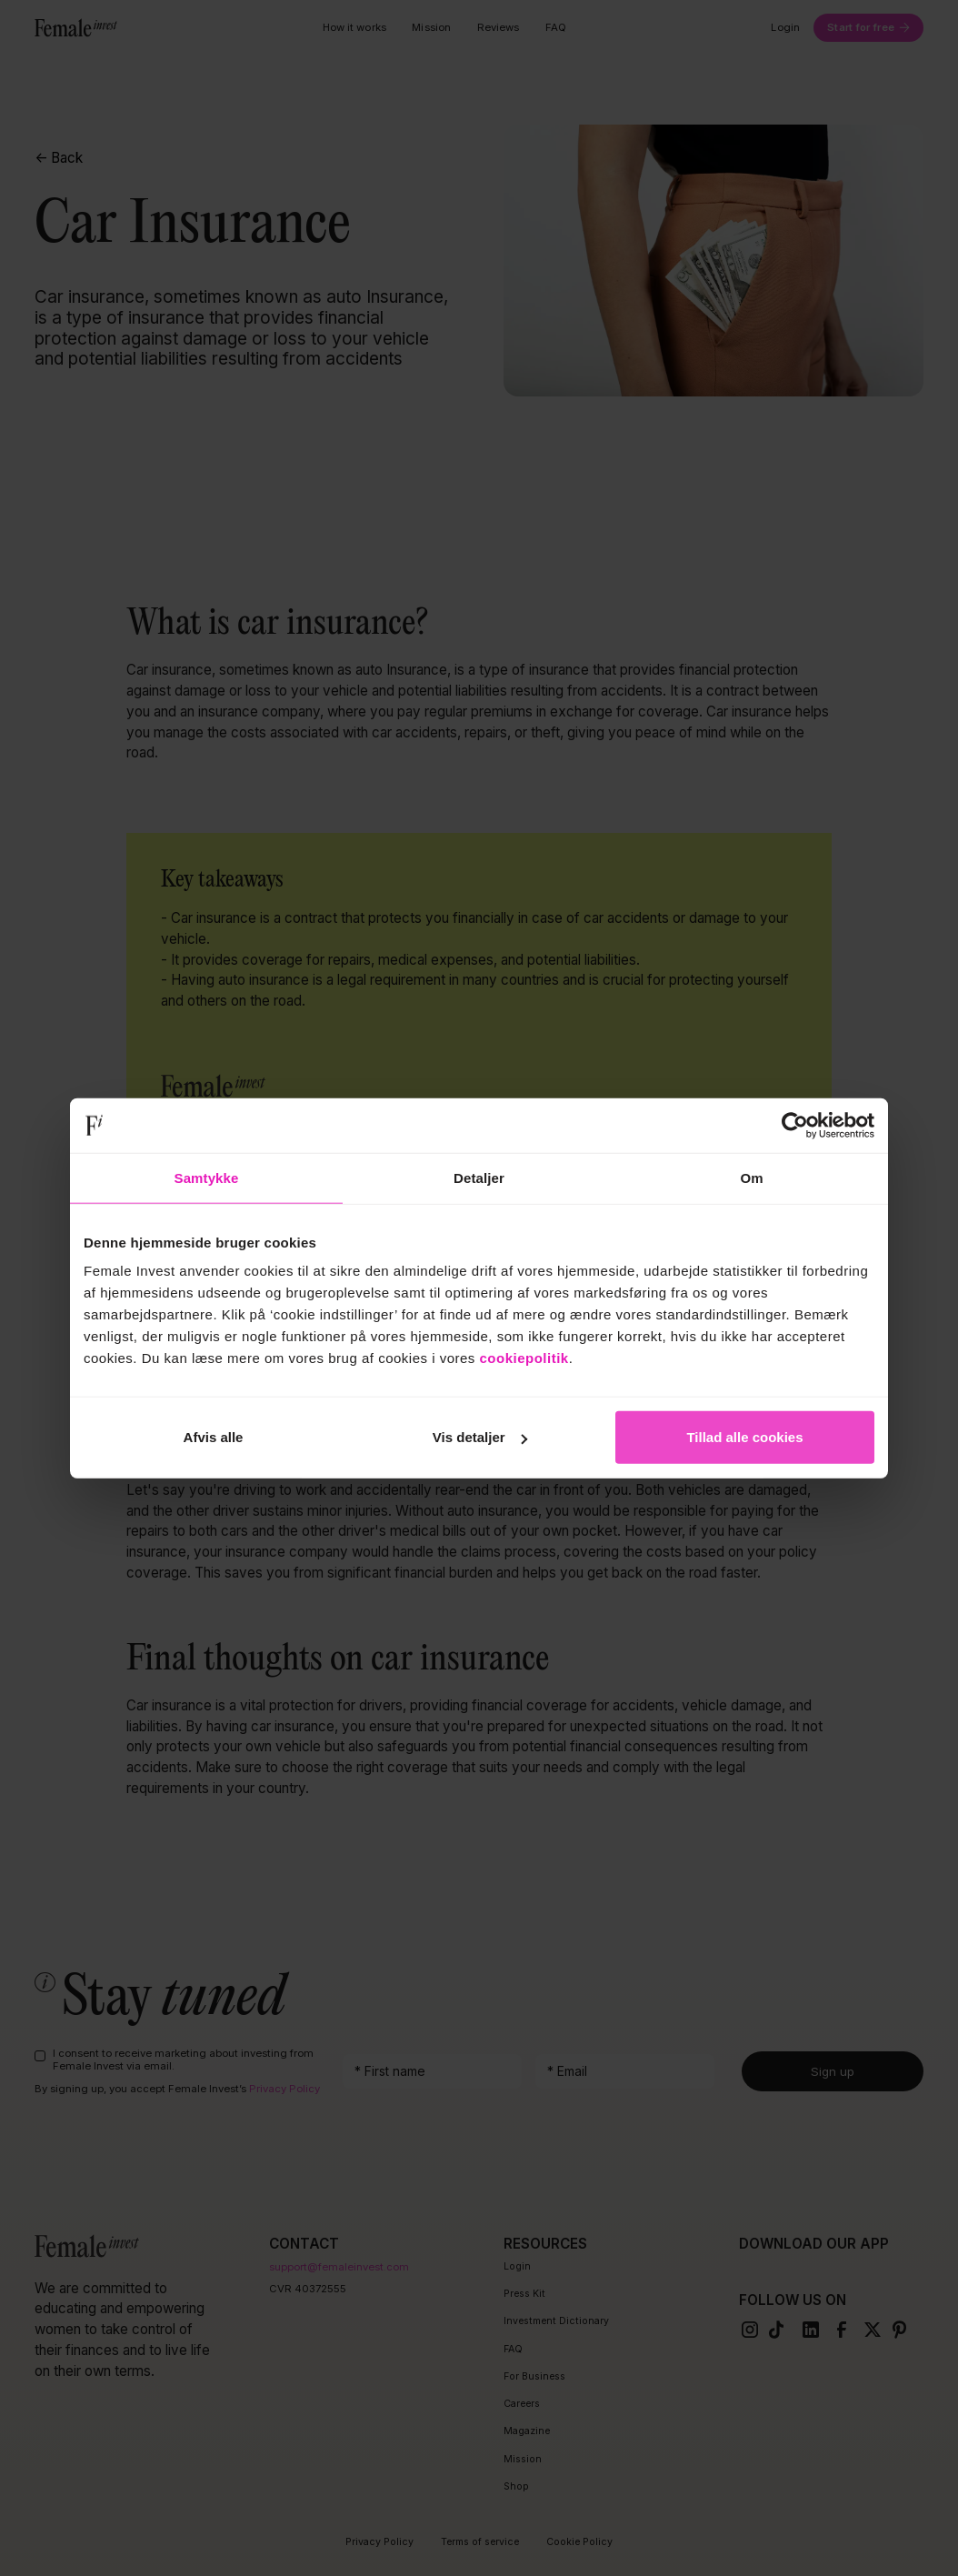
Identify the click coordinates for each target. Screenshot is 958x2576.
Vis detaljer (480, 1437)
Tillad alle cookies (744, 1437)
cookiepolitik (524, 1358)
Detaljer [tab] (479, 1177)
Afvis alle (214, 1437)
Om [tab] (751, 1177)
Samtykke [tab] (207, 1177)
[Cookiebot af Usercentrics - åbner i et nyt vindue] (794, 1124)
